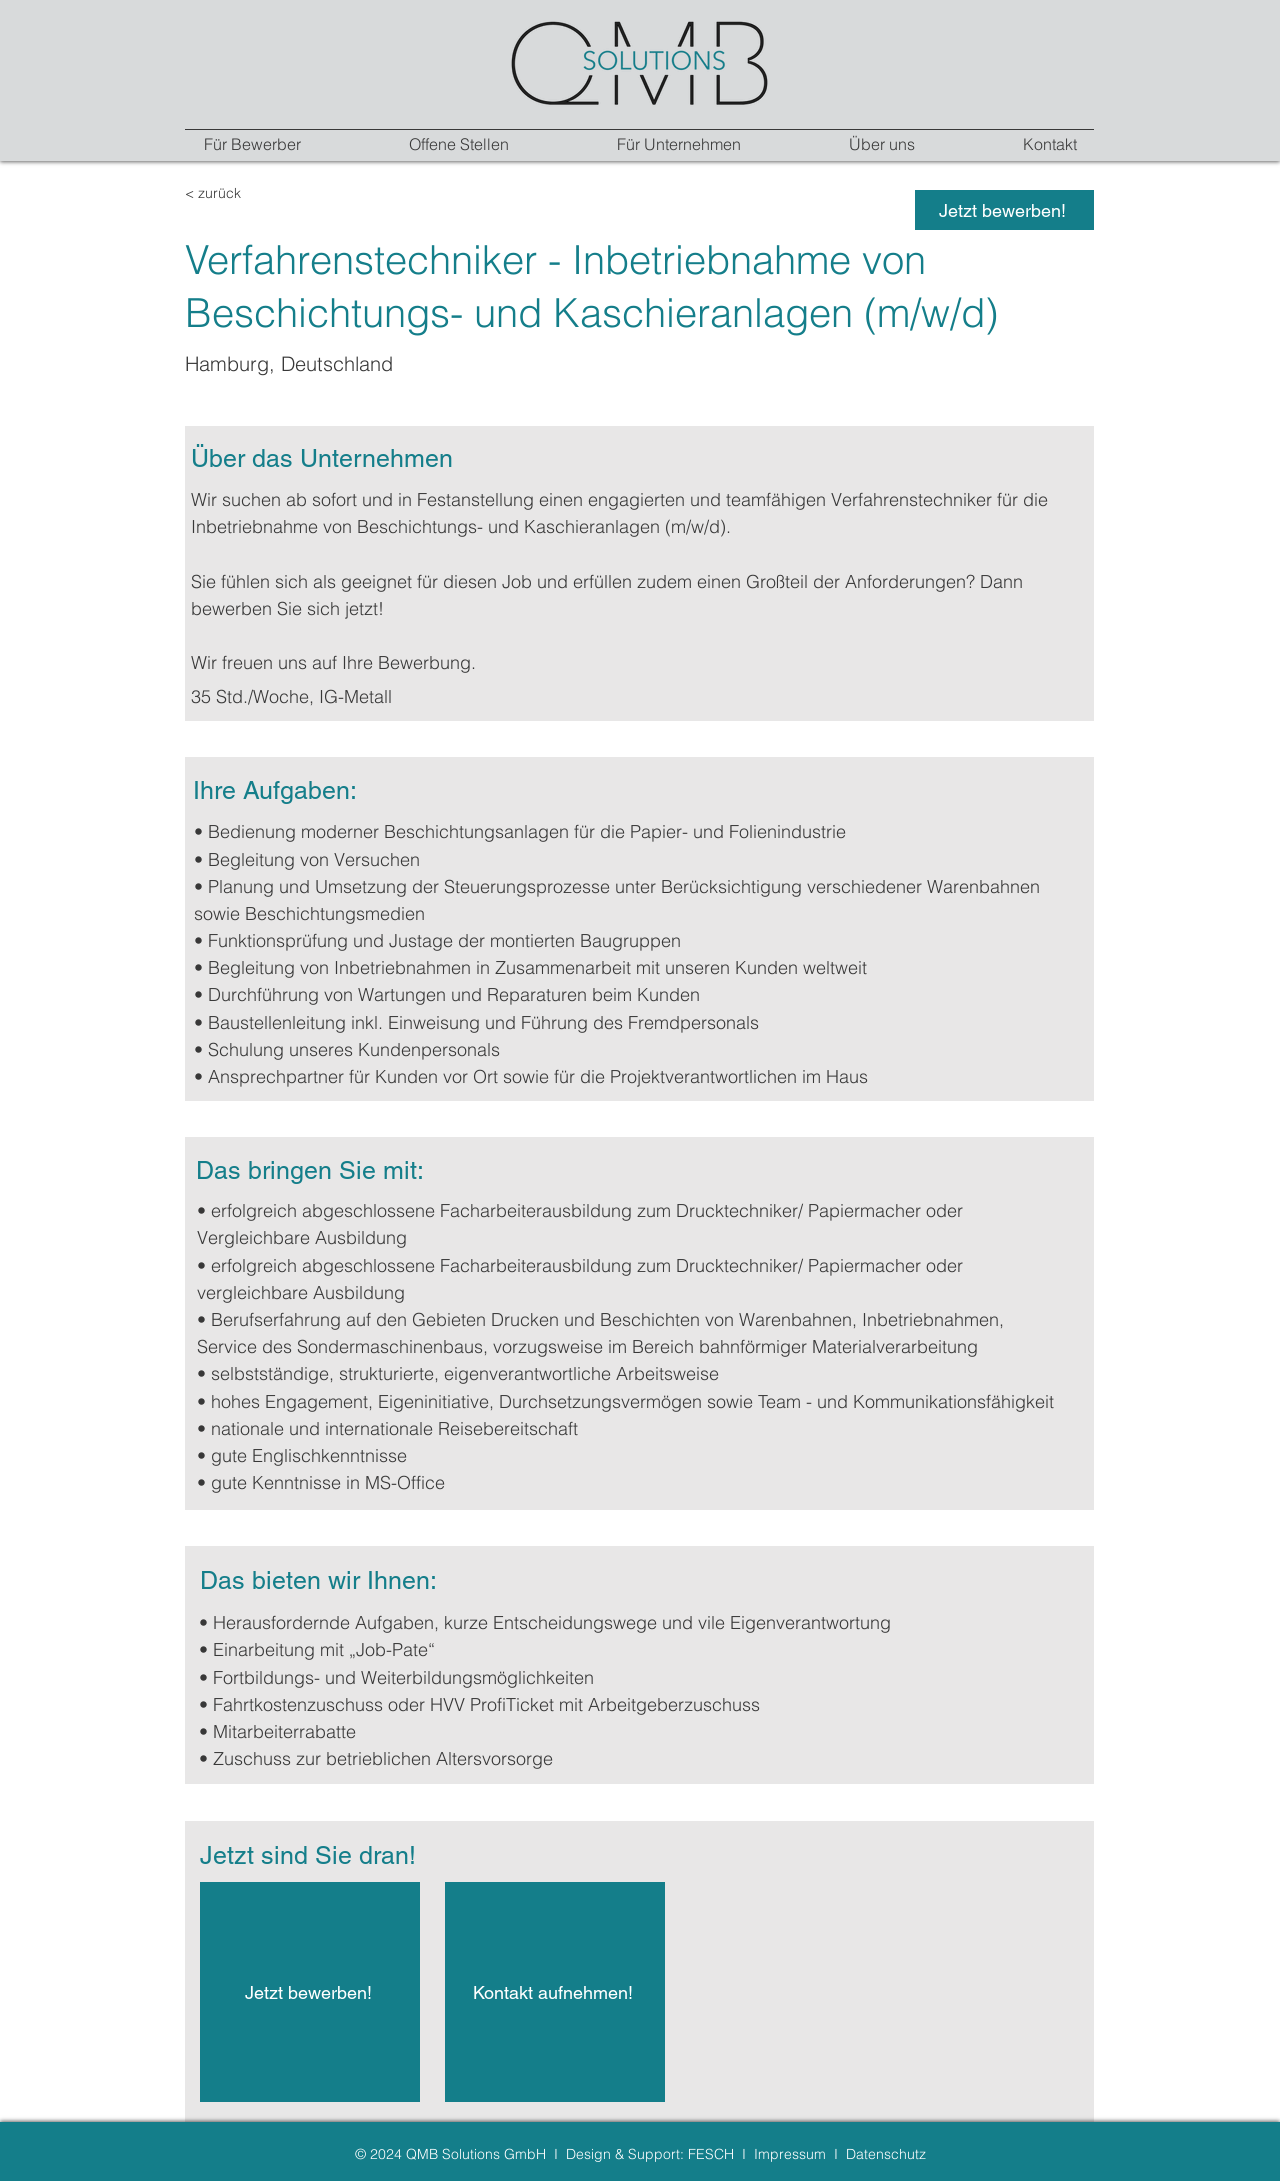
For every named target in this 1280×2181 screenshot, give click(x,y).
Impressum (790, 2154)
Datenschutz (886, 2154)
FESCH (711, 2154)
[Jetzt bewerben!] (1004, 210)
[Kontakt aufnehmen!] (555, 1992)
